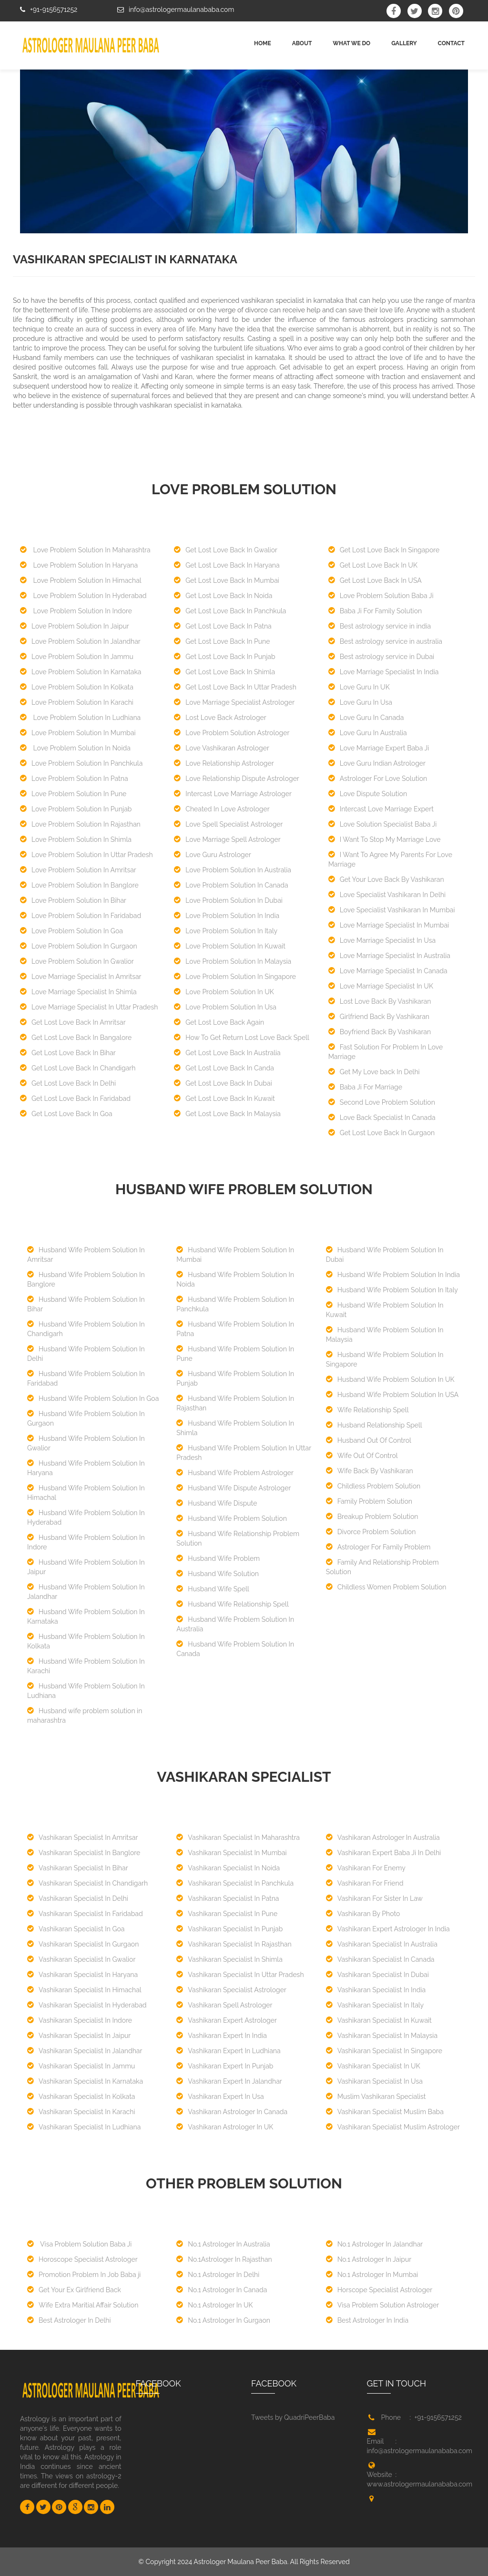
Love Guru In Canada (366, 717)
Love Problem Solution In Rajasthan (80, 824)
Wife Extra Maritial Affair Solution (82, 2305)
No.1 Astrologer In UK (214, 2305)
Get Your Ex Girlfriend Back (74, 2290)
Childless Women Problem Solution (386, 1587)
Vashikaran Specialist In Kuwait (379, 2020)
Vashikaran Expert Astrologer (226, 2020)
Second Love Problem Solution (381, 1102)
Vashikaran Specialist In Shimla (229, 1959)
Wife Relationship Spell (367, 1410)
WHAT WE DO (351, 43)
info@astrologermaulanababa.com (181, 9)
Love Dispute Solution (367, 794)
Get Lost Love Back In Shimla (224, 672)
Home (262, 43)
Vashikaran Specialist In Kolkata (81, 2096)
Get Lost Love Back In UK (372, 565)
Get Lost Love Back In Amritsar (73, 1022)
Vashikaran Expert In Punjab (224, 2066)
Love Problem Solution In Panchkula (81, 763)
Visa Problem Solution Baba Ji (79, 2244)
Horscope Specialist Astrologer (379, 2290)
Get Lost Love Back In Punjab (224, 656)
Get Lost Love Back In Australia (227, 1053)
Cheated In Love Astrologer (221, 809)
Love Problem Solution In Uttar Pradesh (86, 855)
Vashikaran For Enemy (366, 1868)
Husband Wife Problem (218, 1558)
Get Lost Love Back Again (219, 1022)
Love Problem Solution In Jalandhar (80, 641)
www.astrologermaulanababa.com (420, 2484)
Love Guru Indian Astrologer (377, 763)
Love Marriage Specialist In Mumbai (388, 925)
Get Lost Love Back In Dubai (223, 1083)
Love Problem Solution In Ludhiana (80, 717)
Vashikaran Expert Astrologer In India (388, 1929)
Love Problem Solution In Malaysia (232, 961)
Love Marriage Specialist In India (383, 672)
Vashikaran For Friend (365, 1883)
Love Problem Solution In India (226, 915)
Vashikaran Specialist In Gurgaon (83, 1944)
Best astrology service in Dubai (381, 656)
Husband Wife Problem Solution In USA (392, 1394)
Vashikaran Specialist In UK (373, 2066)
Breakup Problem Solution (372, 1516)
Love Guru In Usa (360, 702)
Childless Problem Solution (373, 1486)
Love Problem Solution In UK (224, 992)
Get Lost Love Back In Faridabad (75, 1098)
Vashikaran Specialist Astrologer (231, 1990)
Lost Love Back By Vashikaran (379, 1001)
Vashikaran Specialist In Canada (380, 1959)
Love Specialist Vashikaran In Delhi (387, 895)
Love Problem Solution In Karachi (76, 702)
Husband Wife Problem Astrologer (235, 1473)
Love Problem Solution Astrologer (231, 733)
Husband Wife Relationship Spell (232, 1604)
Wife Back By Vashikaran (369, 1471)
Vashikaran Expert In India (221, 2035)
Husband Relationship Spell (374, 1425)
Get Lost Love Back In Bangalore (76, 1037)
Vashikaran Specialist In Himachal (84, 1990)
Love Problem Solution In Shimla (76, 839)
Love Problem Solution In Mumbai (78, 733)
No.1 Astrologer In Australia (223, 2244)
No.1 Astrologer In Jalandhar (374, 2244)
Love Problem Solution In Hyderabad (83, 595)
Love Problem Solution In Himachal (81, 580)
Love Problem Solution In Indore (76, 611)
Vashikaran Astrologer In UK (224, 2127)
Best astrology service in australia (385, 641)
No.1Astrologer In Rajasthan (224, 2259)
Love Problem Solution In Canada (231, 885)
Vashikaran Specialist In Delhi (77, 1898)
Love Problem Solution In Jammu (76, 656)
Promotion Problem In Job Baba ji (84, 2274)
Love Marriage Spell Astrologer (227, 839)
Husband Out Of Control (368, 1440)
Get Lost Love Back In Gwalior (225, 550)
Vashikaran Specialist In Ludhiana (84, 2127)
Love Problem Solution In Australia (232, 870)
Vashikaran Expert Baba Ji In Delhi (383, 1853)
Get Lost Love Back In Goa (66, 1114)
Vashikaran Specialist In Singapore (384, 2051)
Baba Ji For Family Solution (375, 611)
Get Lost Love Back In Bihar (68, 1053)
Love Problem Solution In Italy (225, 931)
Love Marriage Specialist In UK (380, 986)
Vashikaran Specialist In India (376, 1990)
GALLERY (404, 43)
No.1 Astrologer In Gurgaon (223, 2320)
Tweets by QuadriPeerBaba (293, 2417)
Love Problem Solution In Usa (225, 1007)
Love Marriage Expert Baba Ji (378, 748)
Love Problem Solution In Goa (71, 931)
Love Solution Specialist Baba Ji (382, 824)
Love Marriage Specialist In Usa (382, 940)
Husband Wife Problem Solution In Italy (392, 1290)
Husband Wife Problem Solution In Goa (93, 1398)
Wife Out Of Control (362, 1455)
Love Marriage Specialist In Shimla (78, 992)
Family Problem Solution (369, 1501)
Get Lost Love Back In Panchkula (230, 611)
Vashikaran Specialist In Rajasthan (233, 1944)
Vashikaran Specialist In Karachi (81, 2112)
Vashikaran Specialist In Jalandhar (84, 2051)
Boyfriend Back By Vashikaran (379, 1032)
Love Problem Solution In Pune (73, 794)
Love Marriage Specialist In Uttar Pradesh (89, 1007)
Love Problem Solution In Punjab (76, 809)
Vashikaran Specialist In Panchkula (235, 1883)
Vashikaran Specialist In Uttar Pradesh (240, 1974)
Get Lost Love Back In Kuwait (224, 1098)
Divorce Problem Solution (371, 1532)
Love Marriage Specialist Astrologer (234, 702)
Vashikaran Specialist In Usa (374, 2081)
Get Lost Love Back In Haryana (226, 565)
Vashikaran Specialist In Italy (375, 2005)
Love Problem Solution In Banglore (79, 885)
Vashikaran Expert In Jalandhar (229, 2081)
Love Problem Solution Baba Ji (381, 595)
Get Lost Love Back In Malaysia (227, 1114)
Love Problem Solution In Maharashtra (85, 550)
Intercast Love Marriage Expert (381, 809)
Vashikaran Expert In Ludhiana (228, 2051)
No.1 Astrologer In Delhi (217, 2274)
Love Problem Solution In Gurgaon (78, 946)
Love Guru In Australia (367, 733)
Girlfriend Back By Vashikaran (378, 1016)
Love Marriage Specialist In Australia (389, 955)
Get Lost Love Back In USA (375, 580)
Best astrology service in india (379, 626)
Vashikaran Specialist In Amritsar (82, 1837)
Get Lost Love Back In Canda (224, 1068)
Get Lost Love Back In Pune (222, 641)
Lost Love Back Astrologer (220, 717)
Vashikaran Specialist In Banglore (83, 1853)
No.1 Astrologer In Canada (221, 2290)
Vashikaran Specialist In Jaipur (79, 2035)
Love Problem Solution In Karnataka (81, 672)
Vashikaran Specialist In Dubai (377, 1974)
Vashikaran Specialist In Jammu (81, 2066)
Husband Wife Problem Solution (231, 1518)
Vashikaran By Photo (363, 1913)
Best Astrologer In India (367, 2320)
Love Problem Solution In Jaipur (74, 626)
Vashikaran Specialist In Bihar (77, 1868)
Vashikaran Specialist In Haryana (82, 1974)
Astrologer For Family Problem (378, 1547)
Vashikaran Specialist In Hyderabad (87, 2005)
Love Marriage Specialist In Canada (387, 971)
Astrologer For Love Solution (377, 778)
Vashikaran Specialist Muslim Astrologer (393, 2127)
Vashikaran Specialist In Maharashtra (238, 1837)
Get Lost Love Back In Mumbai (226, 580)
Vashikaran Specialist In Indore (79, 2020)
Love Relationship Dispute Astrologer (236, 778)
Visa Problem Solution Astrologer (382, 2305)
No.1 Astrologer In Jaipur (369, 2259)
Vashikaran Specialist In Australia (381, 1944)
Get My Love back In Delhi (374, 1072)
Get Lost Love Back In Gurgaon (381, 1133)
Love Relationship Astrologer (224, 763)
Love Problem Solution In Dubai (228, 900)
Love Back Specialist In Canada (382, 1117)
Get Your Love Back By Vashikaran (386, 879)
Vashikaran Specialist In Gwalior (81, 1959)
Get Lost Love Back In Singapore (384, 550)
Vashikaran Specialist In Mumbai (231, 1853)
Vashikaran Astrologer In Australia (383, 1837)
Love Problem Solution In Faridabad (80, 915)
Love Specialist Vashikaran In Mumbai (391, 910)
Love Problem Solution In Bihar (73, 900)
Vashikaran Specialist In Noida (228, 1868)
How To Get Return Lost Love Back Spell (241, 1037)
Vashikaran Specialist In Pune (226, 1913)
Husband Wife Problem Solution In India (393, 1274)
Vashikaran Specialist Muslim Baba (385, 2112)
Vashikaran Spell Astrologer (224, 2005)
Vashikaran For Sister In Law (374, 1898)
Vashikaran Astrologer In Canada (231, 2112)
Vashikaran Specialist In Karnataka (85, 2081)
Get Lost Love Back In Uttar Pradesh (235, 687)
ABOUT (302, 43)
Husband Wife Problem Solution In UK (390, 1379)
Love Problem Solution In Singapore (235, 976)
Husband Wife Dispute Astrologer (233, 1488)
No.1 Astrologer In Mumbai (372, 2274)
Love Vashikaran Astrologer (221, 748)
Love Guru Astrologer (212, 855)
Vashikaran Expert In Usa (220, 2096)
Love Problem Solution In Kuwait (229, 946)
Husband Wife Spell (212, 1589)
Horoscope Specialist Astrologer (82, 2259)
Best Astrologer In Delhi (69, 2320)
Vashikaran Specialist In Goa (75, 1929)
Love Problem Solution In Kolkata (76, 687)
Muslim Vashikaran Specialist (376, 2096)
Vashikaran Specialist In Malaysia (381, 2035)
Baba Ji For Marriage (365, 1087)
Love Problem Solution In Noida (75, 748)
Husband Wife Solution (217, 1574)
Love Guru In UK (359, 687)
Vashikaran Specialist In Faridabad (85, 1913)
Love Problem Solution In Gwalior (77, 961)
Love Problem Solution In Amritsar (78, 870)
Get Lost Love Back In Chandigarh (77, 1068)
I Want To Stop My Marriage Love (384, 839)
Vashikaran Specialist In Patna (227, 1898)
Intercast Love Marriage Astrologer (233, 794)
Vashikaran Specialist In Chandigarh (87, 1883)
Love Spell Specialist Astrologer (228, 824)
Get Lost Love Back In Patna (222, 626)
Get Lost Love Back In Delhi (68, 1083)
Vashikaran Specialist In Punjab (229, 1929)
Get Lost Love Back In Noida (223, 595)
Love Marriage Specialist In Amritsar (81, 976)
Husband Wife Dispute (216, 1503)
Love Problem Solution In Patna (74, 778)
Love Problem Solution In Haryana (79, 565)
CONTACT (451, 43)
